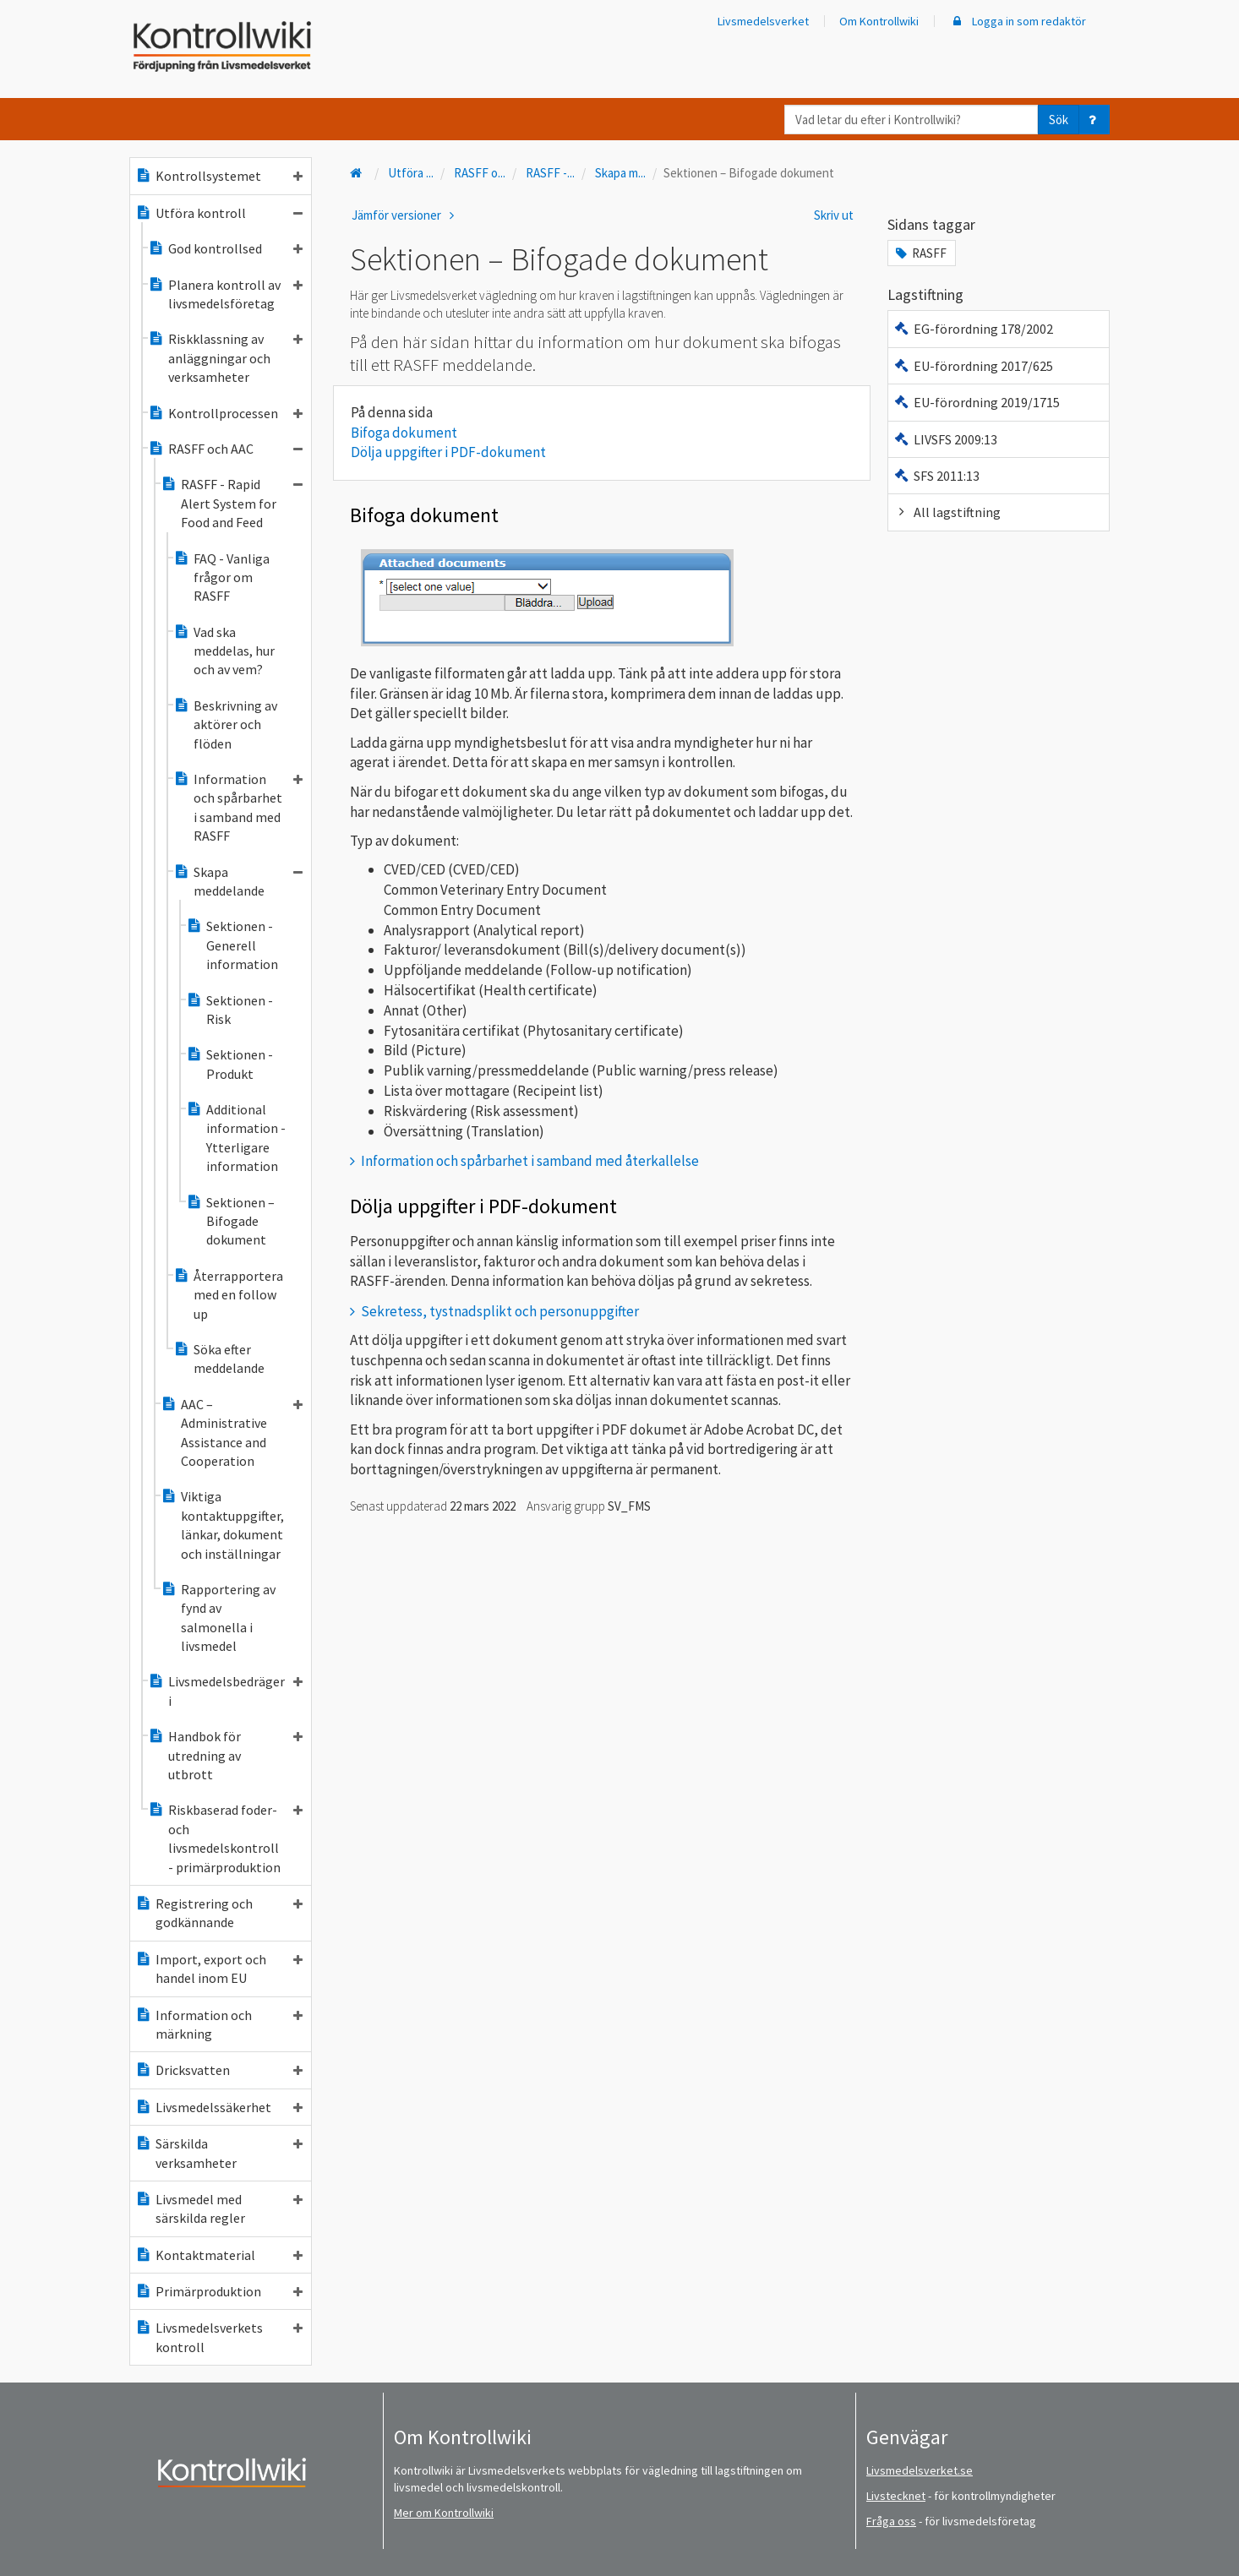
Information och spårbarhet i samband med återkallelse (530, 1161)
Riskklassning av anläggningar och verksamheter (225, 357)
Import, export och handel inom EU (219, 1968)
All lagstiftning (947, 512)
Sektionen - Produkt (229, 1063)
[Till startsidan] (357, 173)
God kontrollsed (225, 248)
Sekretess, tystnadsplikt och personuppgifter (500, 1311)
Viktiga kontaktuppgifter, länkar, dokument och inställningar (222, 1524)
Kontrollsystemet (219, 175)
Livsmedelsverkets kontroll (219, 2337)
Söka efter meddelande (219, 1358)
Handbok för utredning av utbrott (225, 1755)
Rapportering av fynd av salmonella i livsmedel (218, 1617)
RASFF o (479, 173)
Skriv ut (834, 215)
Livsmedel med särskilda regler (219, 2208)
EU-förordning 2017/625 (973, 365)
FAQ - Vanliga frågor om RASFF (221, 577)
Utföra (411, 173)
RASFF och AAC (225, 448)
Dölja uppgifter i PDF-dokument (448, 452)
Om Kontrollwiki (879, 21)
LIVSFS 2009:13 (945, 439)
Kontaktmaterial (219, 2255)
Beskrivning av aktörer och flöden (225, 724)
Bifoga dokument (404, 432)
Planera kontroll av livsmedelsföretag (225, 294)
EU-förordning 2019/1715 (976, 402)
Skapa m (620, 173)
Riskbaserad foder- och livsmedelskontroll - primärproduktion (225, 1838)
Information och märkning (219, 2024)
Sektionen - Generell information (232, 945)
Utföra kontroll (219, 212)
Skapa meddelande (238, 881)
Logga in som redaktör (1017, 21)
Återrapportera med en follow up (228, 1294)
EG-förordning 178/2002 (973, 328)
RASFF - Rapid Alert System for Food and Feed (232, 503)
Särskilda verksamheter (219, 2152)
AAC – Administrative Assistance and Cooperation (232, 1432)
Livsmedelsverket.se (919, 2470)
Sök (1058, 120)
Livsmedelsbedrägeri (225, 1690)
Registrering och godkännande (219, 1913)
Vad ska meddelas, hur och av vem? (224, 651)
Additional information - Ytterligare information (236, 1137)
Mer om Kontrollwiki (444, 2512)
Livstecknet (895, 2495)
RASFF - (550, 173)
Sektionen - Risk (229, 1009)
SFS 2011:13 (936, 475)
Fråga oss (891, 2521)
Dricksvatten (219, 2069)
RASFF (920, 253)
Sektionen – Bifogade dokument (230, 1221)
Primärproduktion (219, 2291)
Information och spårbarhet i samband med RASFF (238, 807)
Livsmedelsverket (763, 21)
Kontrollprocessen (225, 413)
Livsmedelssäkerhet (219, 2107)
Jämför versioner (406, 215)
